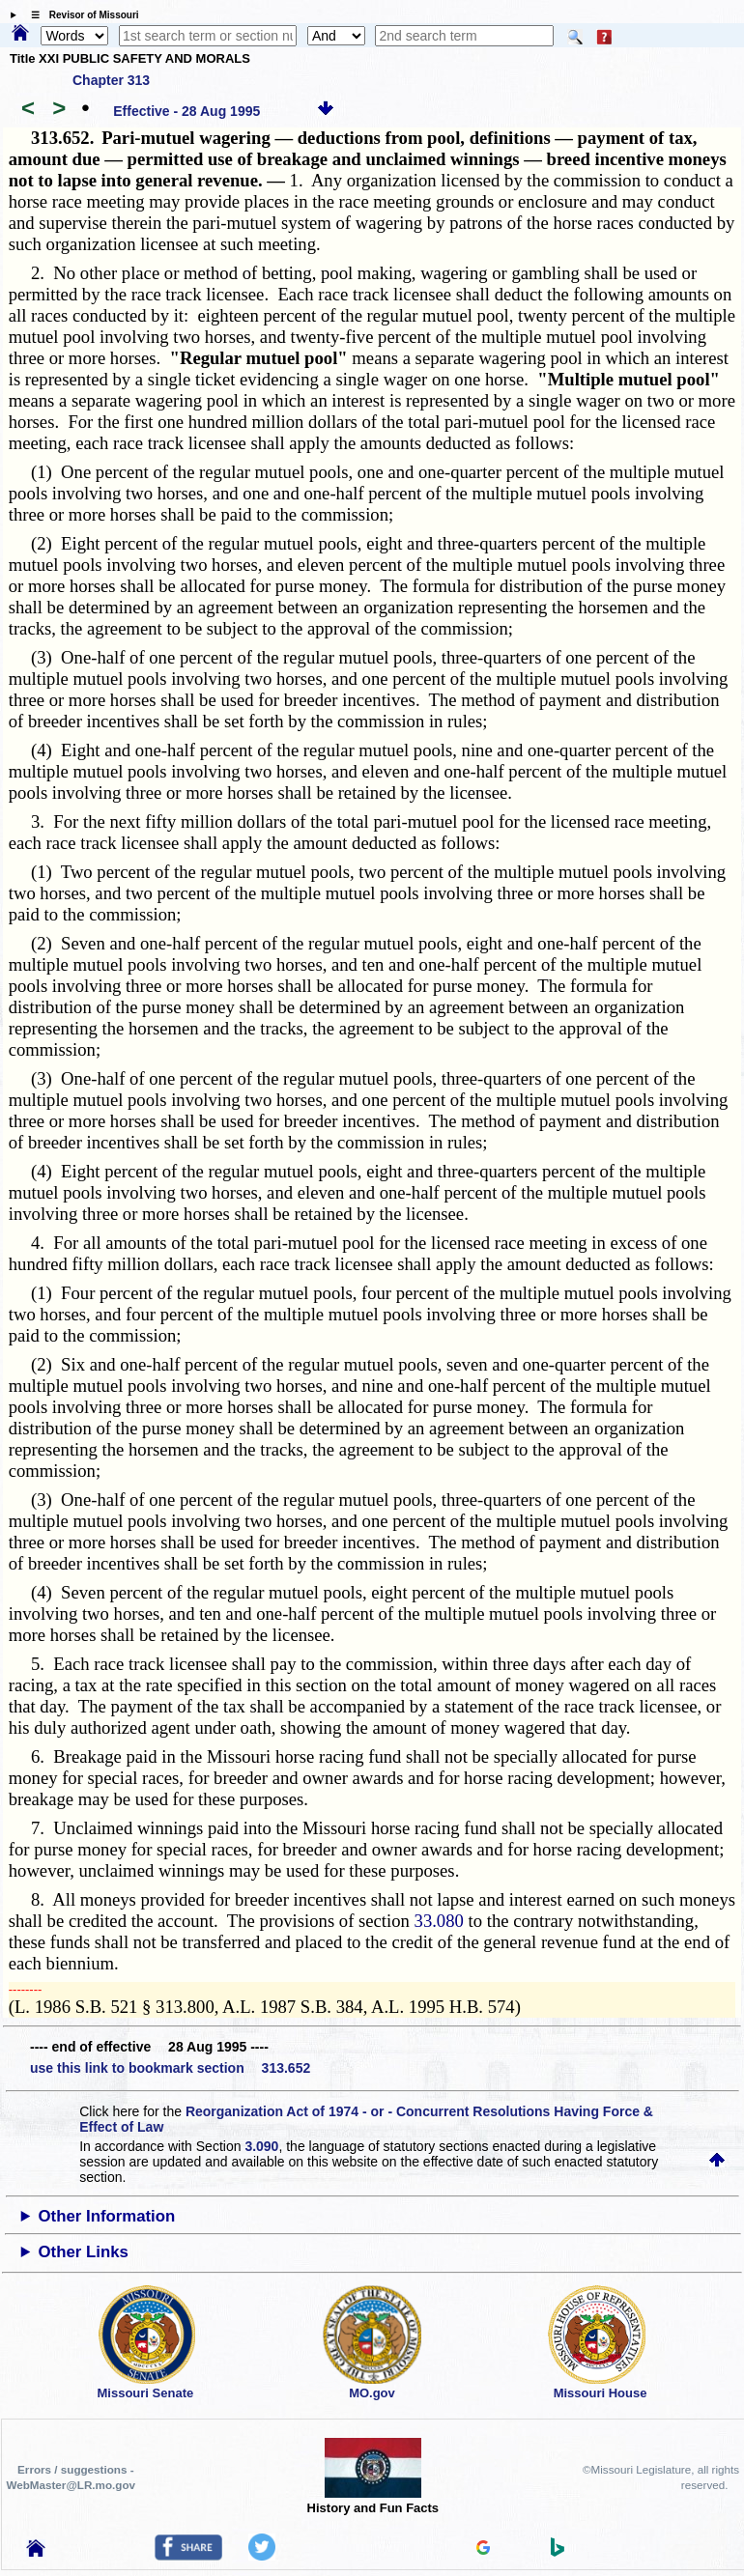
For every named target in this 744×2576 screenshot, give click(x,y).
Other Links (84, 2252)
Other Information (107, 2216)
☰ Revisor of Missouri (80, 15)
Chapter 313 (111, 80)
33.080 (439, 1921)
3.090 (261, 2146)
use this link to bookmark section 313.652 (170, 2068)
